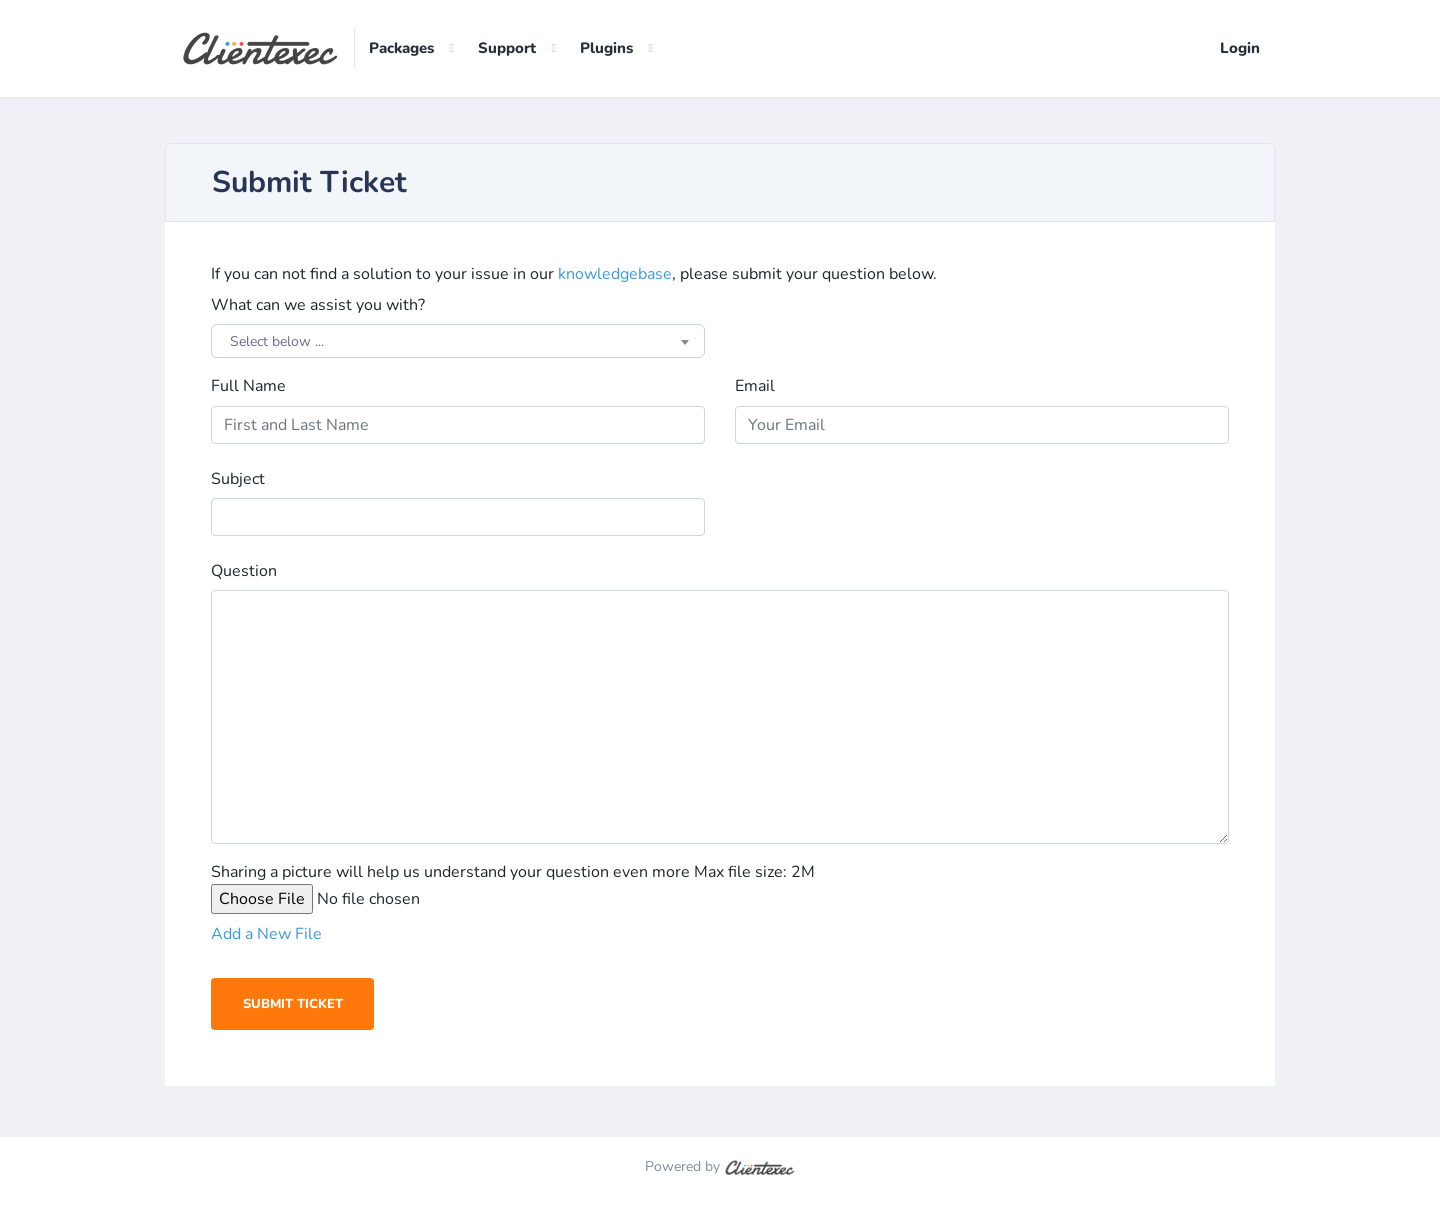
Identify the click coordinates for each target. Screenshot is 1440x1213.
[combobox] (458, 342)
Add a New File (266, 935)
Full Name (248, 387)
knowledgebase (615, 275)
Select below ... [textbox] (277, 342)
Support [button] (507, 49)
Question (244, 572)
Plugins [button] (606, 49)
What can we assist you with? (318, 306)
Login (1240, 49)
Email (755, 387)
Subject (238, 480)
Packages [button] (401, 49)
